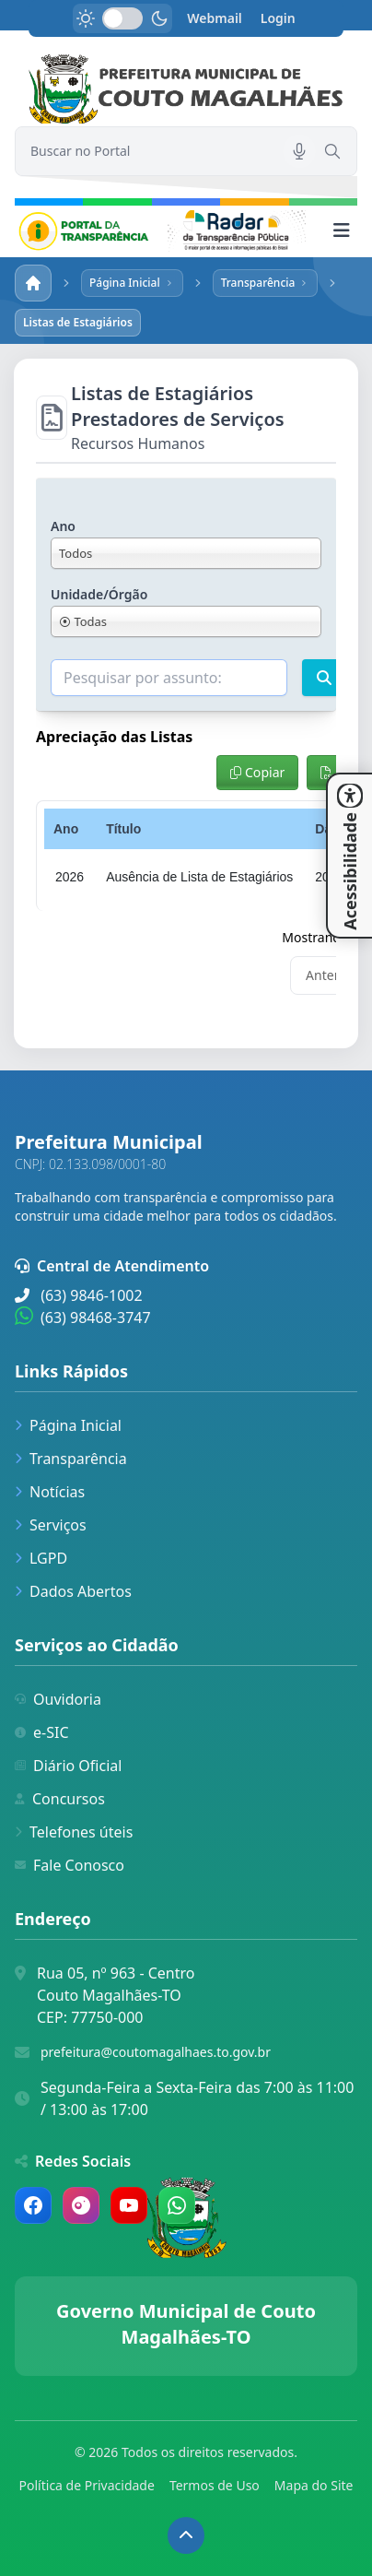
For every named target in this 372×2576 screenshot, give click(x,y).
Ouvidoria (58, 1699)
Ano (63, 526)
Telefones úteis (74, 1832)
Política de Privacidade (87, 2485)
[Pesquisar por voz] (299, 151)
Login (278, 18)
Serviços (51, 1525)
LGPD (41, 1558)
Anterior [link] (330, 975)
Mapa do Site (314, 2485)
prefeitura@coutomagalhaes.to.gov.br (156, 2052)
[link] (186, 89)
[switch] (122, 18)
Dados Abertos (73, 1591)
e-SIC (42, 1732)
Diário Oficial (68, 1765)
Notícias (50, 1492)
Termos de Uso (214, 2485)
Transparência (71, 1458)
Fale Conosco (69, 1865)
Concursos (60, 1799)
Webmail (214, 18)
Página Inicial (68, 1425)
